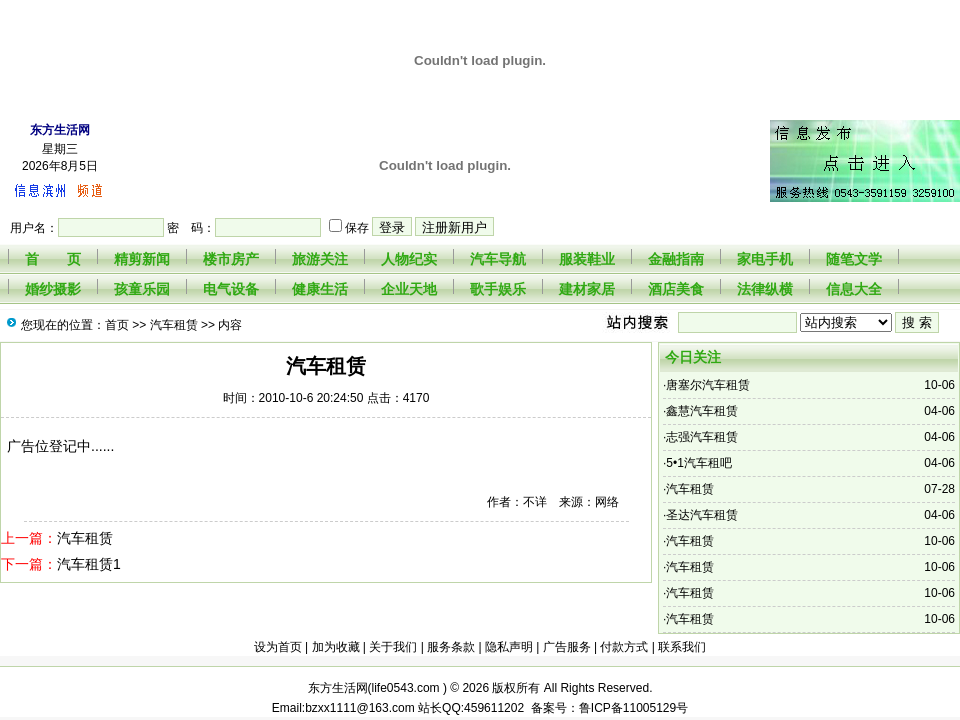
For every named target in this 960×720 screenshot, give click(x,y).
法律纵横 (765, 289)
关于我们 (393, 647)
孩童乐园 (142, 289)
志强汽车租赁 (702, 437)
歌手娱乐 (498, 289)
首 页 (53, 259)
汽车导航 (498, 259)
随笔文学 (854, 259)
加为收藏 (336, 647)
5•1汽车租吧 (699, 463)
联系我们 (682, 647)
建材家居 (587, 289)
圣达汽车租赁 (702, 515)
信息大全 (854, 289)
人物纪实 (409, 259)
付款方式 (624, 647)
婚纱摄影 (53, 289)
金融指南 (676, 259)
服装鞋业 (587, 259)
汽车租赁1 (89, 564)
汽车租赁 (174, 325)
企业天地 (409, 289)
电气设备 (231, 289)
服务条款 (451, 647)
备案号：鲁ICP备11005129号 (606, 708)
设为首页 (278, 647)
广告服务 (567, 647)
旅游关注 (320, 259)
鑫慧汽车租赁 (702, 411)
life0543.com (407, 688)
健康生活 (320, 289)
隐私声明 (509, 647)
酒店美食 (676, 289)
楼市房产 (231, 259)
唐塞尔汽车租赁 (708, 385)
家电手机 (765, 259)
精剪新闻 (142, 259)
